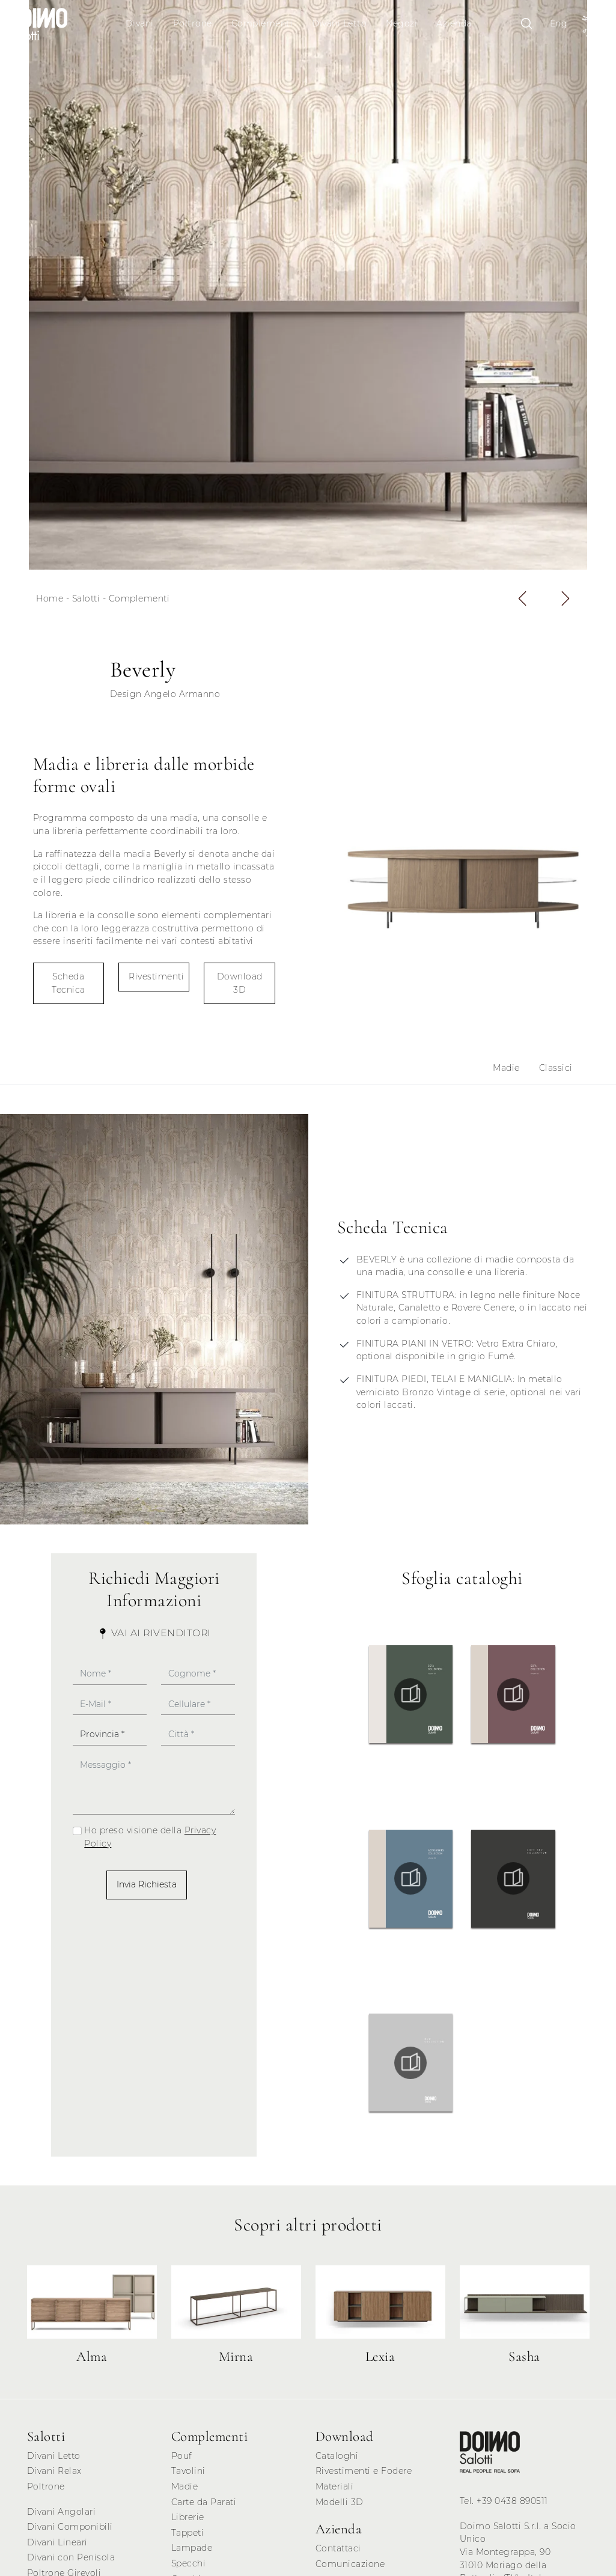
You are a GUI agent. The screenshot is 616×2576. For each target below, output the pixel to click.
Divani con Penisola (71, 2557)
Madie (506, 1067)
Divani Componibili (70, 2526)
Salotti (86, 598)
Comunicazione (350, 2564)
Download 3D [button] (240, 983)
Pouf (181, 2455)
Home (49, 598)
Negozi (401, 23)
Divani (140, 23)
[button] (522, 598)
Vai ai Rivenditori (154, 1633)
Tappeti (187, 2532)
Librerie (187, 2517)
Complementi (262, 23)
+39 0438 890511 (512, 2500)
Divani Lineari (57, 2542)
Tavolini (188, 2470)
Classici (556, 1067)
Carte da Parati (204, 2502)
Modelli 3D (340, 2502)
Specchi (188, 2563)
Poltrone (192, 23)
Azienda (454, 23)
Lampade (192, 2547)
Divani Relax (54, 2470)
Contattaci (338, 2548)
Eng (559, 23)
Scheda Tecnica (68, 983)
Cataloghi (337, 2455)
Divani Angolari (61, 2511)
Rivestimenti (156, 976)
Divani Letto (339, 23)
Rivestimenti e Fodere (364, 2470)
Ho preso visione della (150, 1837)
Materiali (335, 2486)
